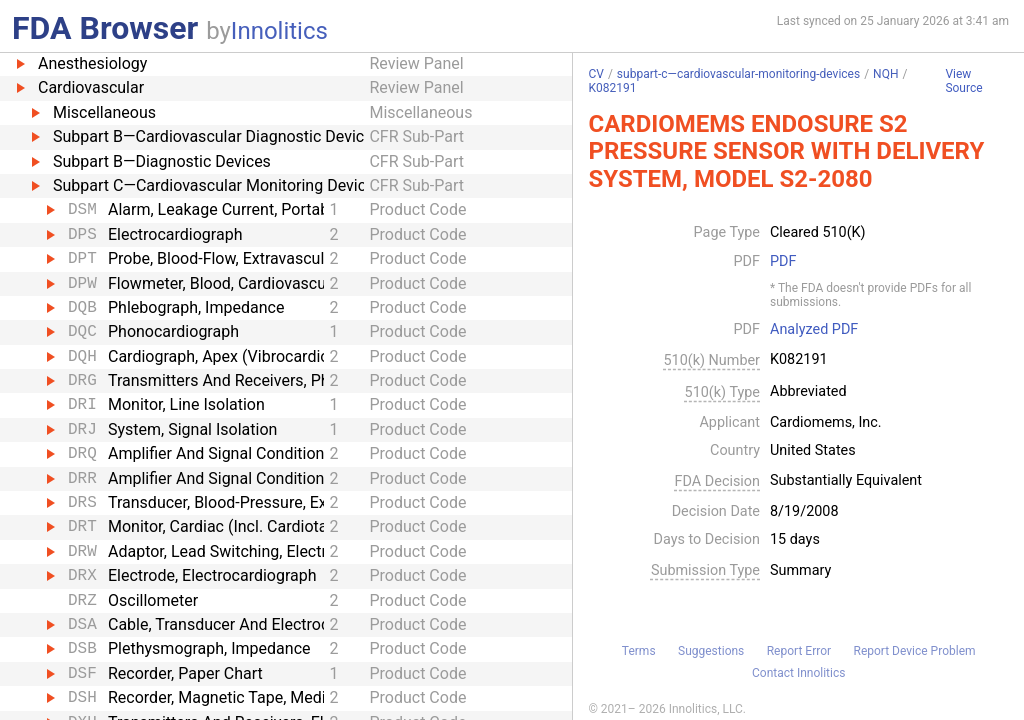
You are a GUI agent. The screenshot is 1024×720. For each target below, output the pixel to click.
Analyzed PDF (814, 330)
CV (595, 74)
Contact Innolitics (798, 673)
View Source (963, 81)
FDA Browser (105, 28)
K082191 (612, 88)
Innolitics (279, 31)
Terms (639, 651)
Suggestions (711, 651)
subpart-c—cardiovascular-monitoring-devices (738, 74)
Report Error (799, 651)
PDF (783, 262)
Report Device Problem (915, 651)
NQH (885, 74)
